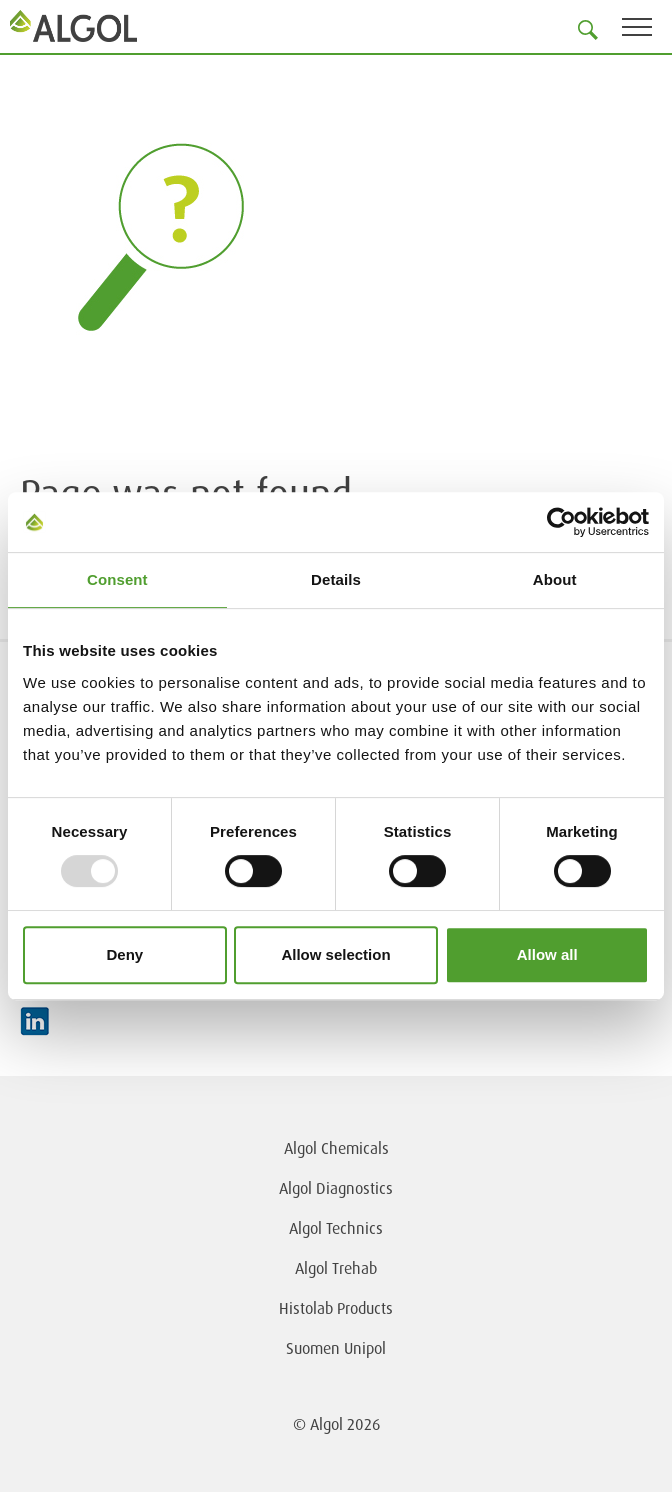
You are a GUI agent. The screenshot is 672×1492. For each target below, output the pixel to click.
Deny (124, 954)
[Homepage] (75, 26)
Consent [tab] (117, 579)
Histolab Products (336, 1308)
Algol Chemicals (336, 1148)
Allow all (547, 954)
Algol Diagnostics (336, 1188)
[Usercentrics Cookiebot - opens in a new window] (561, 522)
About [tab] (555, 579)
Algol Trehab (336, 1268)
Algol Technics (336, 1228)
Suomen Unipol (336, 1348)
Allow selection (335, 954)
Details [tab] (336, 579)
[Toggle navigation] (647, 30)
